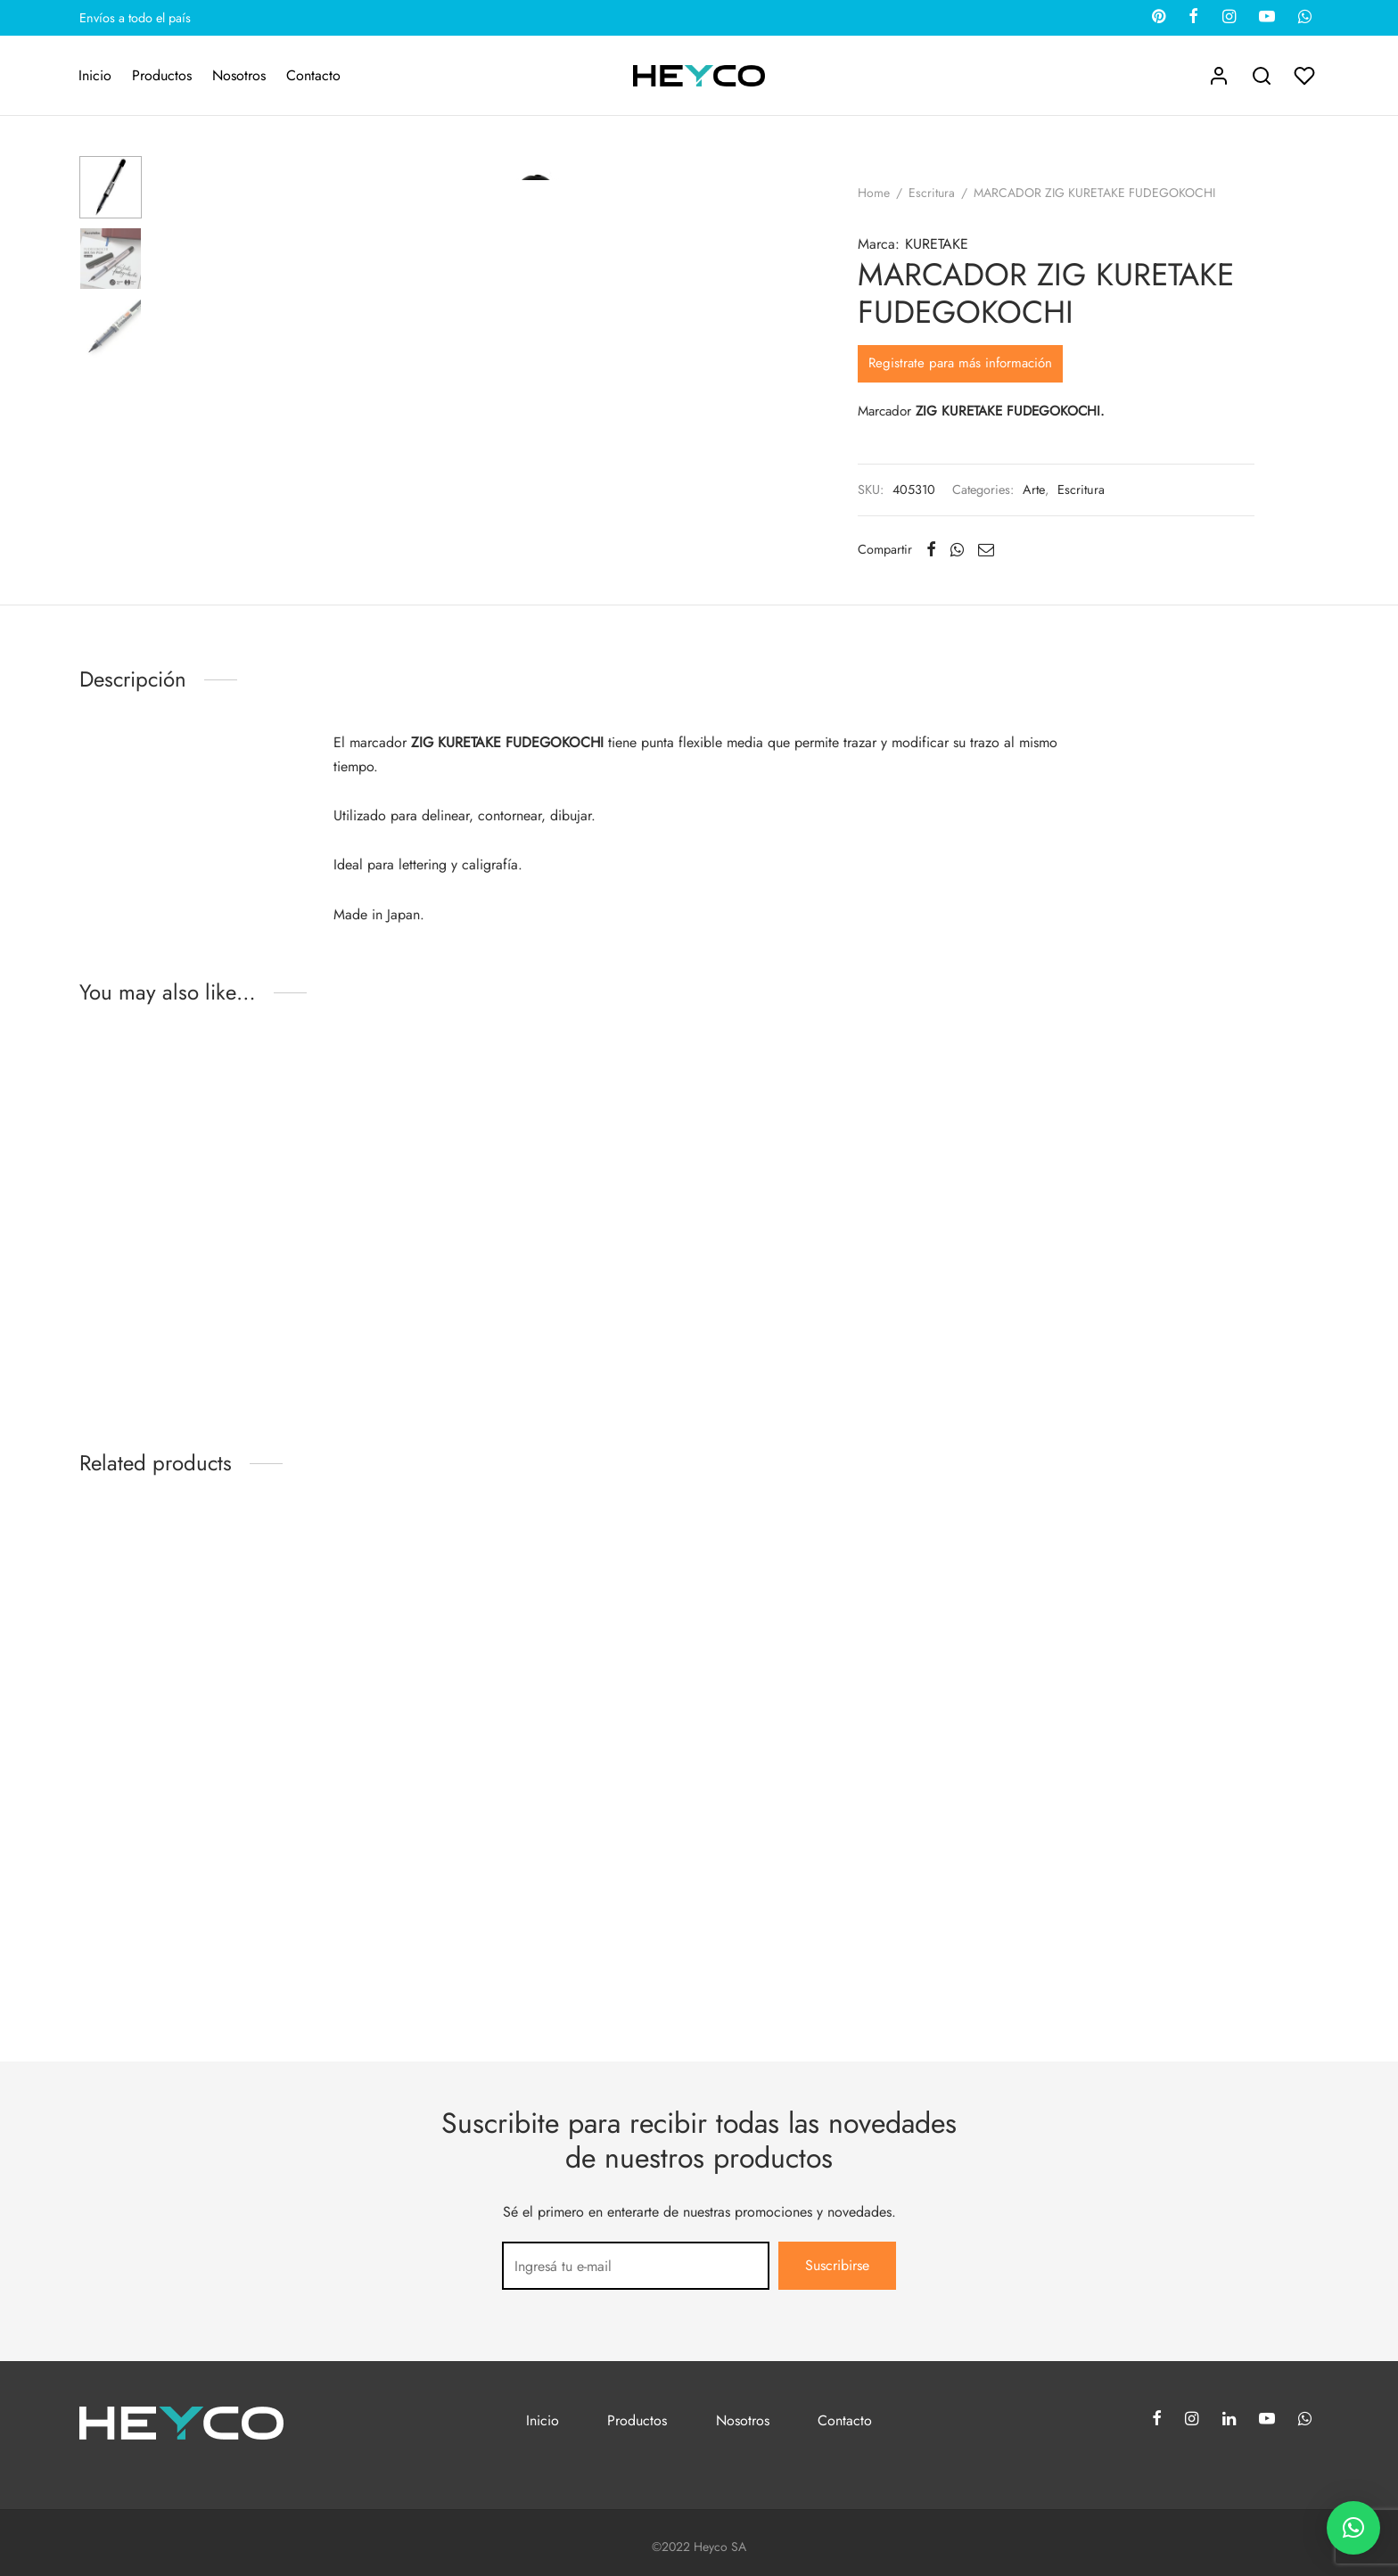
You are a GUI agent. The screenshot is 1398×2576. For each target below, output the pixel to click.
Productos (162, 75)
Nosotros (239, 75)
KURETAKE (936, 244)
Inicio (94, 75)
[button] (1353, 2528)
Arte (1034, 489)
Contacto (313, 75)
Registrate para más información (960, 363)
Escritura (932, 193)
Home (874, 193)
